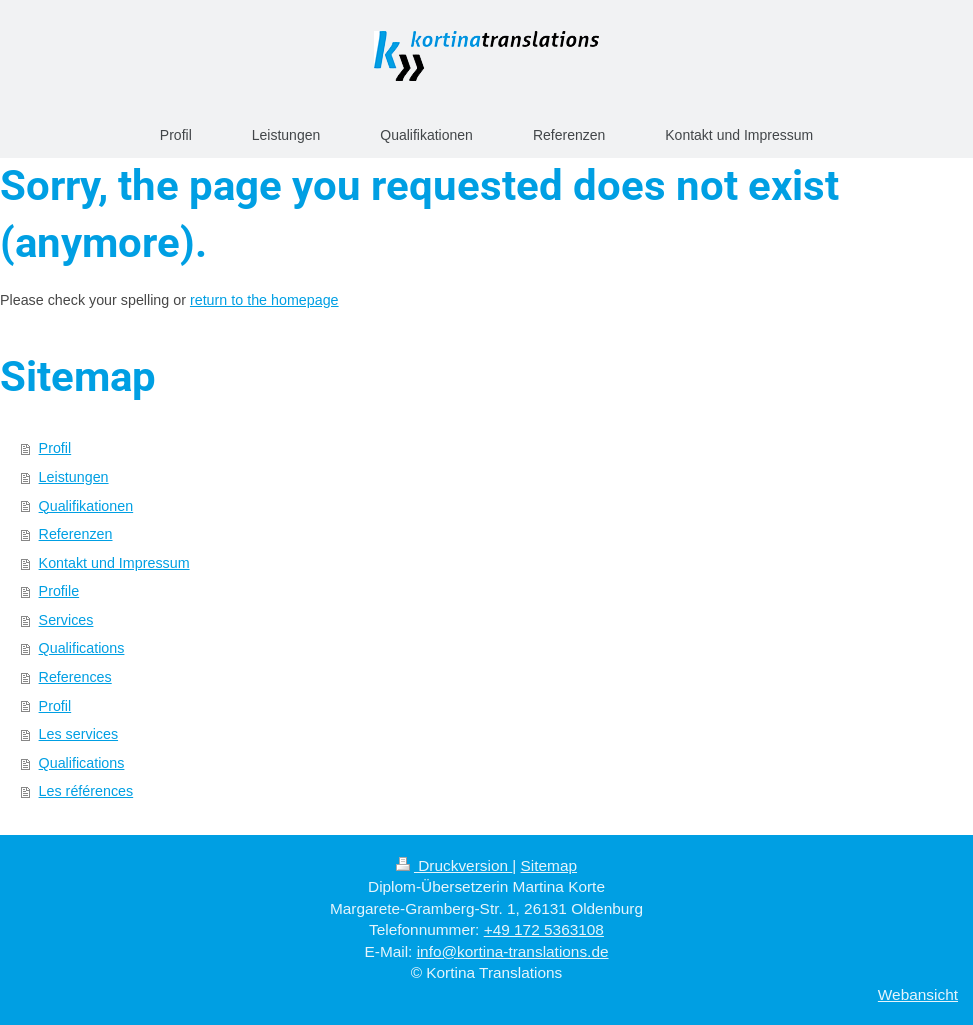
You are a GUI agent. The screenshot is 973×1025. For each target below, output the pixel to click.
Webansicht (918, 994)
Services (66, 620)
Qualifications (82, 648)
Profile (59, 591)
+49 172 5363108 (544, 929)
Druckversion (454, 865)
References (75, 677)
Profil (55, 448)
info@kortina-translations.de (513, 951)
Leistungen (74, 477)
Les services (78, 734)
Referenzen (76, 534)
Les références (86, 791)
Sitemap (549, 865)
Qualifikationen (86, 506)
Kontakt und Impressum (114, 563)
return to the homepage (264, 300)
